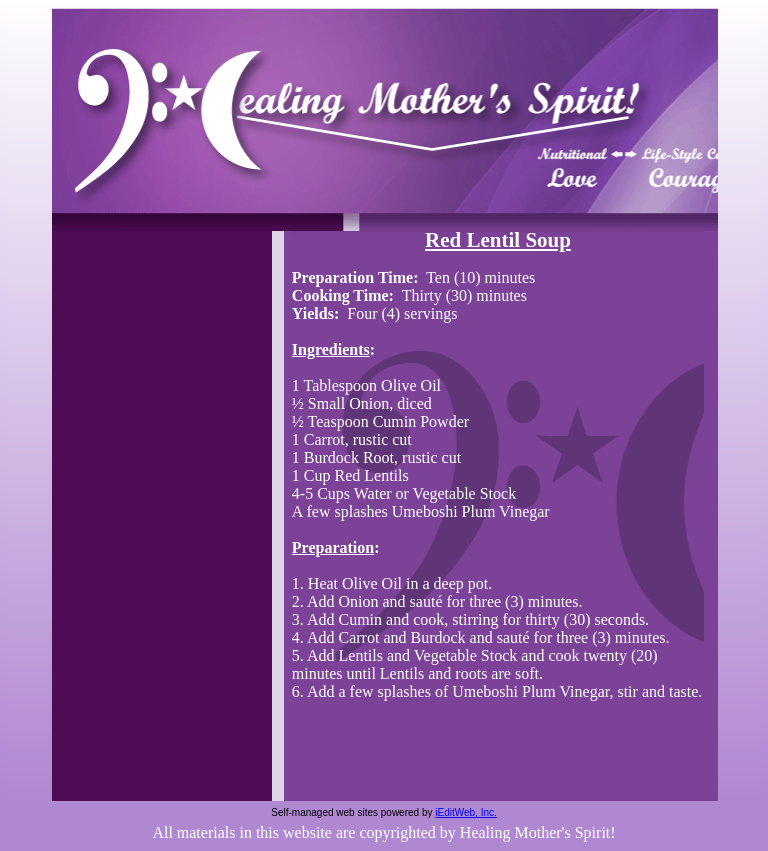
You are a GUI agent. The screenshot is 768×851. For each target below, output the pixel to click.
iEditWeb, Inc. (466, 812)
